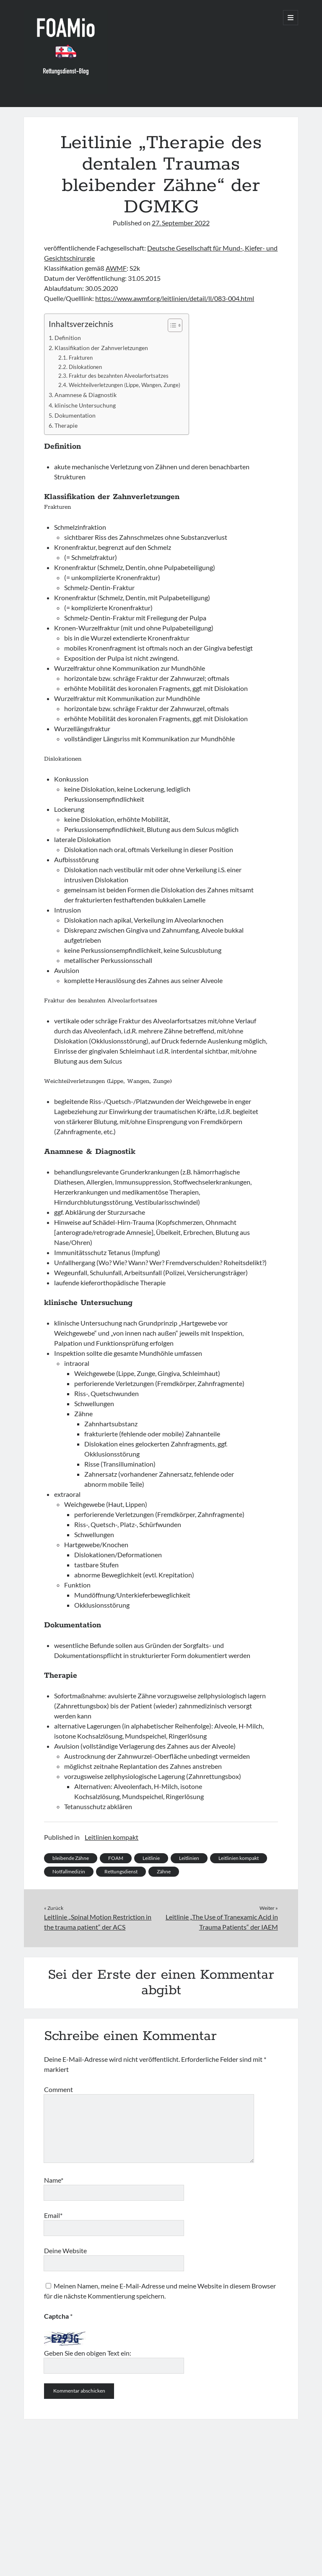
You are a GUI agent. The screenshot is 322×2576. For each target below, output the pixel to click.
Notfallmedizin (68, 1871)
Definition (68, 337)
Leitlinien (189, 1858)
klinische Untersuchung (85, 405)
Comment (58, 2089)
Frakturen (81, 357)
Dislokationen (85, 367)
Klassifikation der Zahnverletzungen (101, 347)
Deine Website (65, 2250)
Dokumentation (75, 415)
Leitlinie (151, 1858)
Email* (53, 2215)
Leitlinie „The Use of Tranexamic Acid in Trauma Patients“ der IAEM (222, 1922)
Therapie (66, 425)
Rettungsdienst (121, 1871)
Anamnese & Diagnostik (86, 394)
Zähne (164, 1871)
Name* (53, 2180)
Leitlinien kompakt (111, 1837)
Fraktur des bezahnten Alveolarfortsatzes (119, 375)
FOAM (115, 1858)
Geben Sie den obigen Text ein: (87, 2353)
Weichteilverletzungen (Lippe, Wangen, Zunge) (124, 385)
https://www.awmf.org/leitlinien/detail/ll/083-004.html (174, 298)
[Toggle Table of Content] (170, 325)
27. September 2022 (181, 223)
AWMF (116, 268)
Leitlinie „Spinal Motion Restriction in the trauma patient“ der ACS (97, 1922)
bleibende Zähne (70, 1858)
